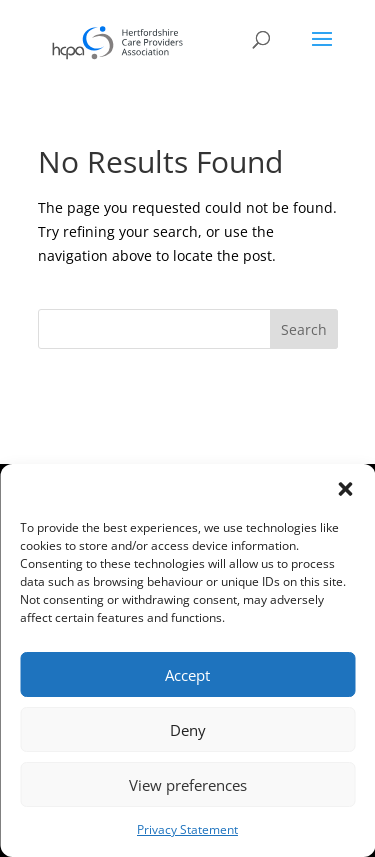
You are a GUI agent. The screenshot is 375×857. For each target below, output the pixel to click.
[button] (345, 489)
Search (304, 329)
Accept (187, 675)
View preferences (188, 785)
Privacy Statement (187, 829)
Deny (188, 730)
